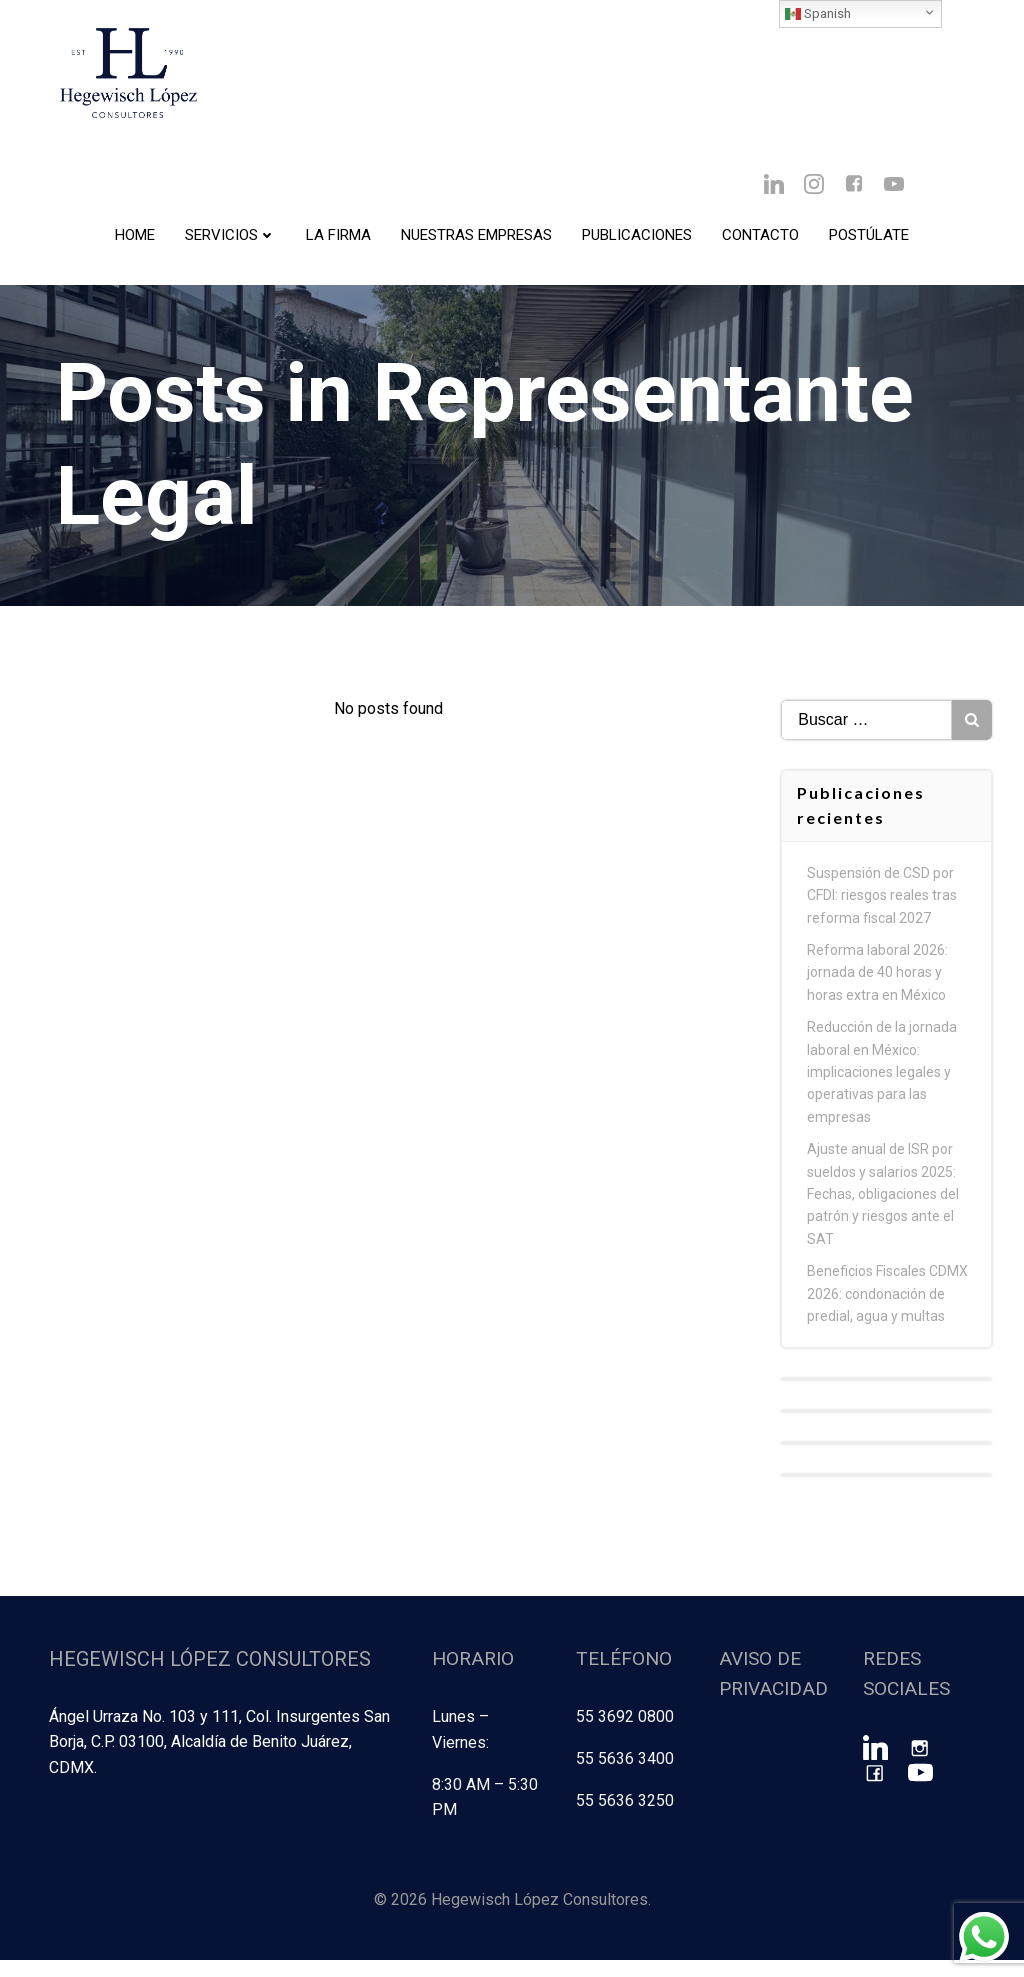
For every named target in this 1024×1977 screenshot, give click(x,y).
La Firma (338, 241)
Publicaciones (637, 241)
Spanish (818, 14)
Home (135, 241)
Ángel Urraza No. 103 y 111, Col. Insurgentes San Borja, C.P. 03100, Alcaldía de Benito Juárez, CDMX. (217, 1763)
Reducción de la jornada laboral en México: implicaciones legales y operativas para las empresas (884, 1096)
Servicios (230, 241)
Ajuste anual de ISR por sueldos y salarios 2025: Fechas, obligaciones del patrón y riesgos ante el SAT (885, 1218)
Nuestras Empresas (476, 241)
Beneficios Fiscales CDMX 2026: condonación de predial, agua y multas (889, 1317)
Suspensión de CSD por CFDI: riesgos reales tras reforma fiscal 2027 (884, 919)
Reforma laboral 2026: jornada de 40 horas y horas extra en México (879, 996)
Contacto (760, 241)
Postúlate (869, 241)
